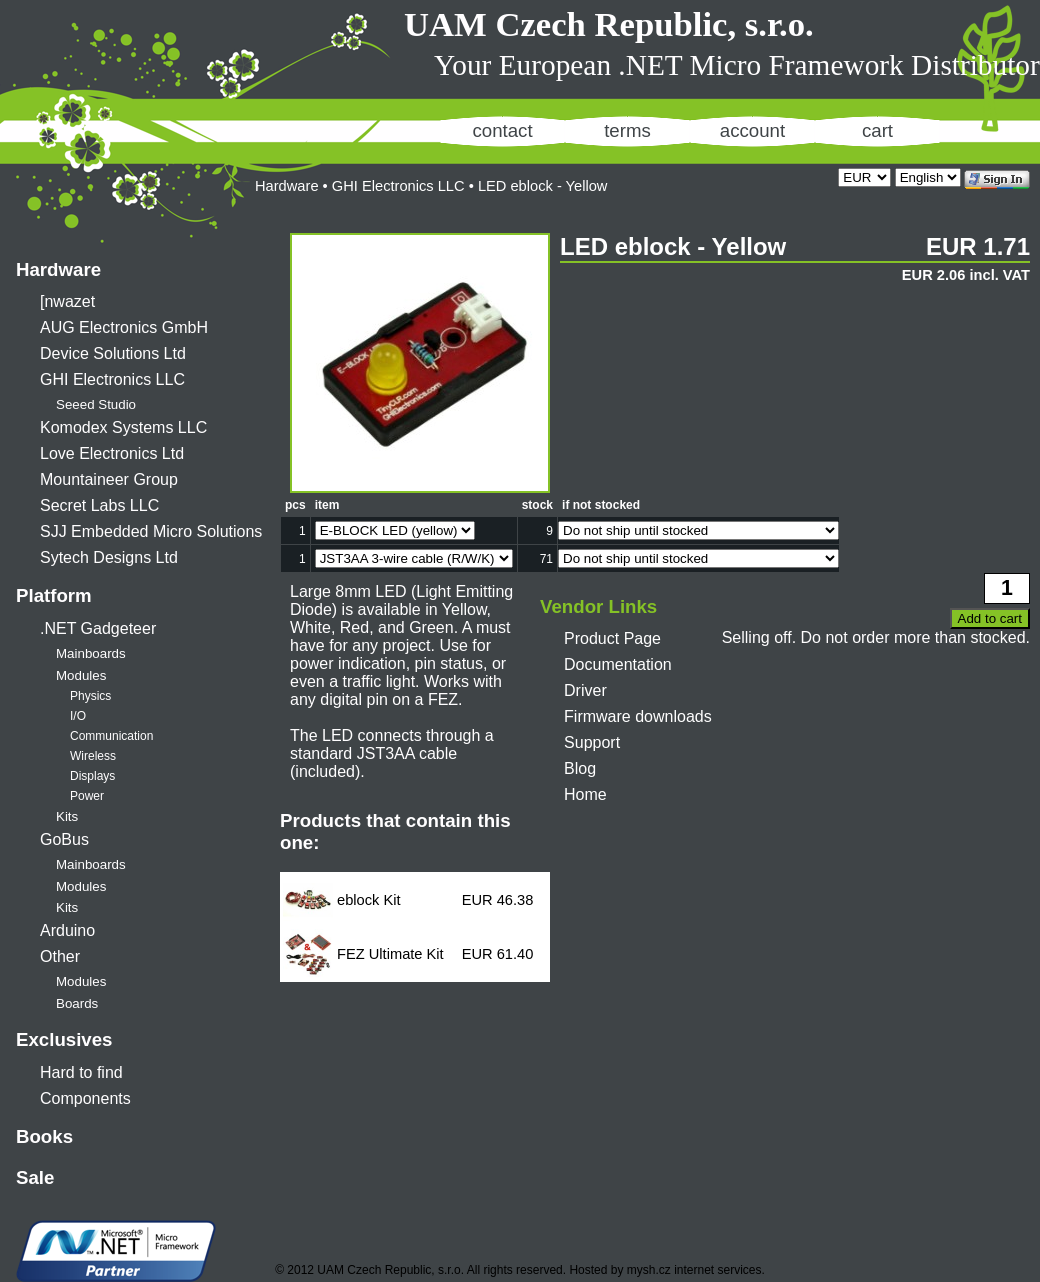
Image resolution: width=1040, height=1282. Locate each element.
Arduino (67, 930)
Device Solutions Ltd (113, 353)
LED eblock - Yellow (543, 186)
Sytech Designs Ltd (109, 557)
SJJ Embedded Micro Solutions (151, 531)
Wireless (93, 756)
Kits (67, 816)
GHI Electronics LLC (112, 379)
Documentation (618, 664)
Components (85, 1098)
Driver (585, 690)
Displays (92, 776)
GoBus (64, 839)
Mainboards (91, 653)
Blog (580, 768)
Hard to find (81, 1072)
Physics (90, 696)
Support (592, 742)
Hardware (58, 269)
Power (87, 796)
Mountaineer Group (109, 479)
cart (877, 130)
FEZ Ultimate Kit (390, 954)
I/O (78, 716)
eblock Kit (369, 900)
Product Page (612, 638)
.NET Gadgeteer (98, 628)
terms (627, 130)
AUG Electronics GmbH (124, 327)
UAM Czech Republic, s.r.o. (609, 24)
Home (585, 794)
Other (60, 956)
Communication (111, 736)
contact (502, 130)
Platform (54, 595)
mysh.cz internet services (694, 1270)
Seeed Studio (96, 404)
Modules (81, 675)
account (752, 130)
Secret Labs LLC (99, 505)
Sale (35, 1177)
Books (44, 1136)
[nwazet (67, 301)
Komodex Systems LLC (123, 427)
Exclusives (64, 1039)
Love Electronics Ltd (112, 453)
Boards (77, 1003)
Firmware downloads (638, 716)
